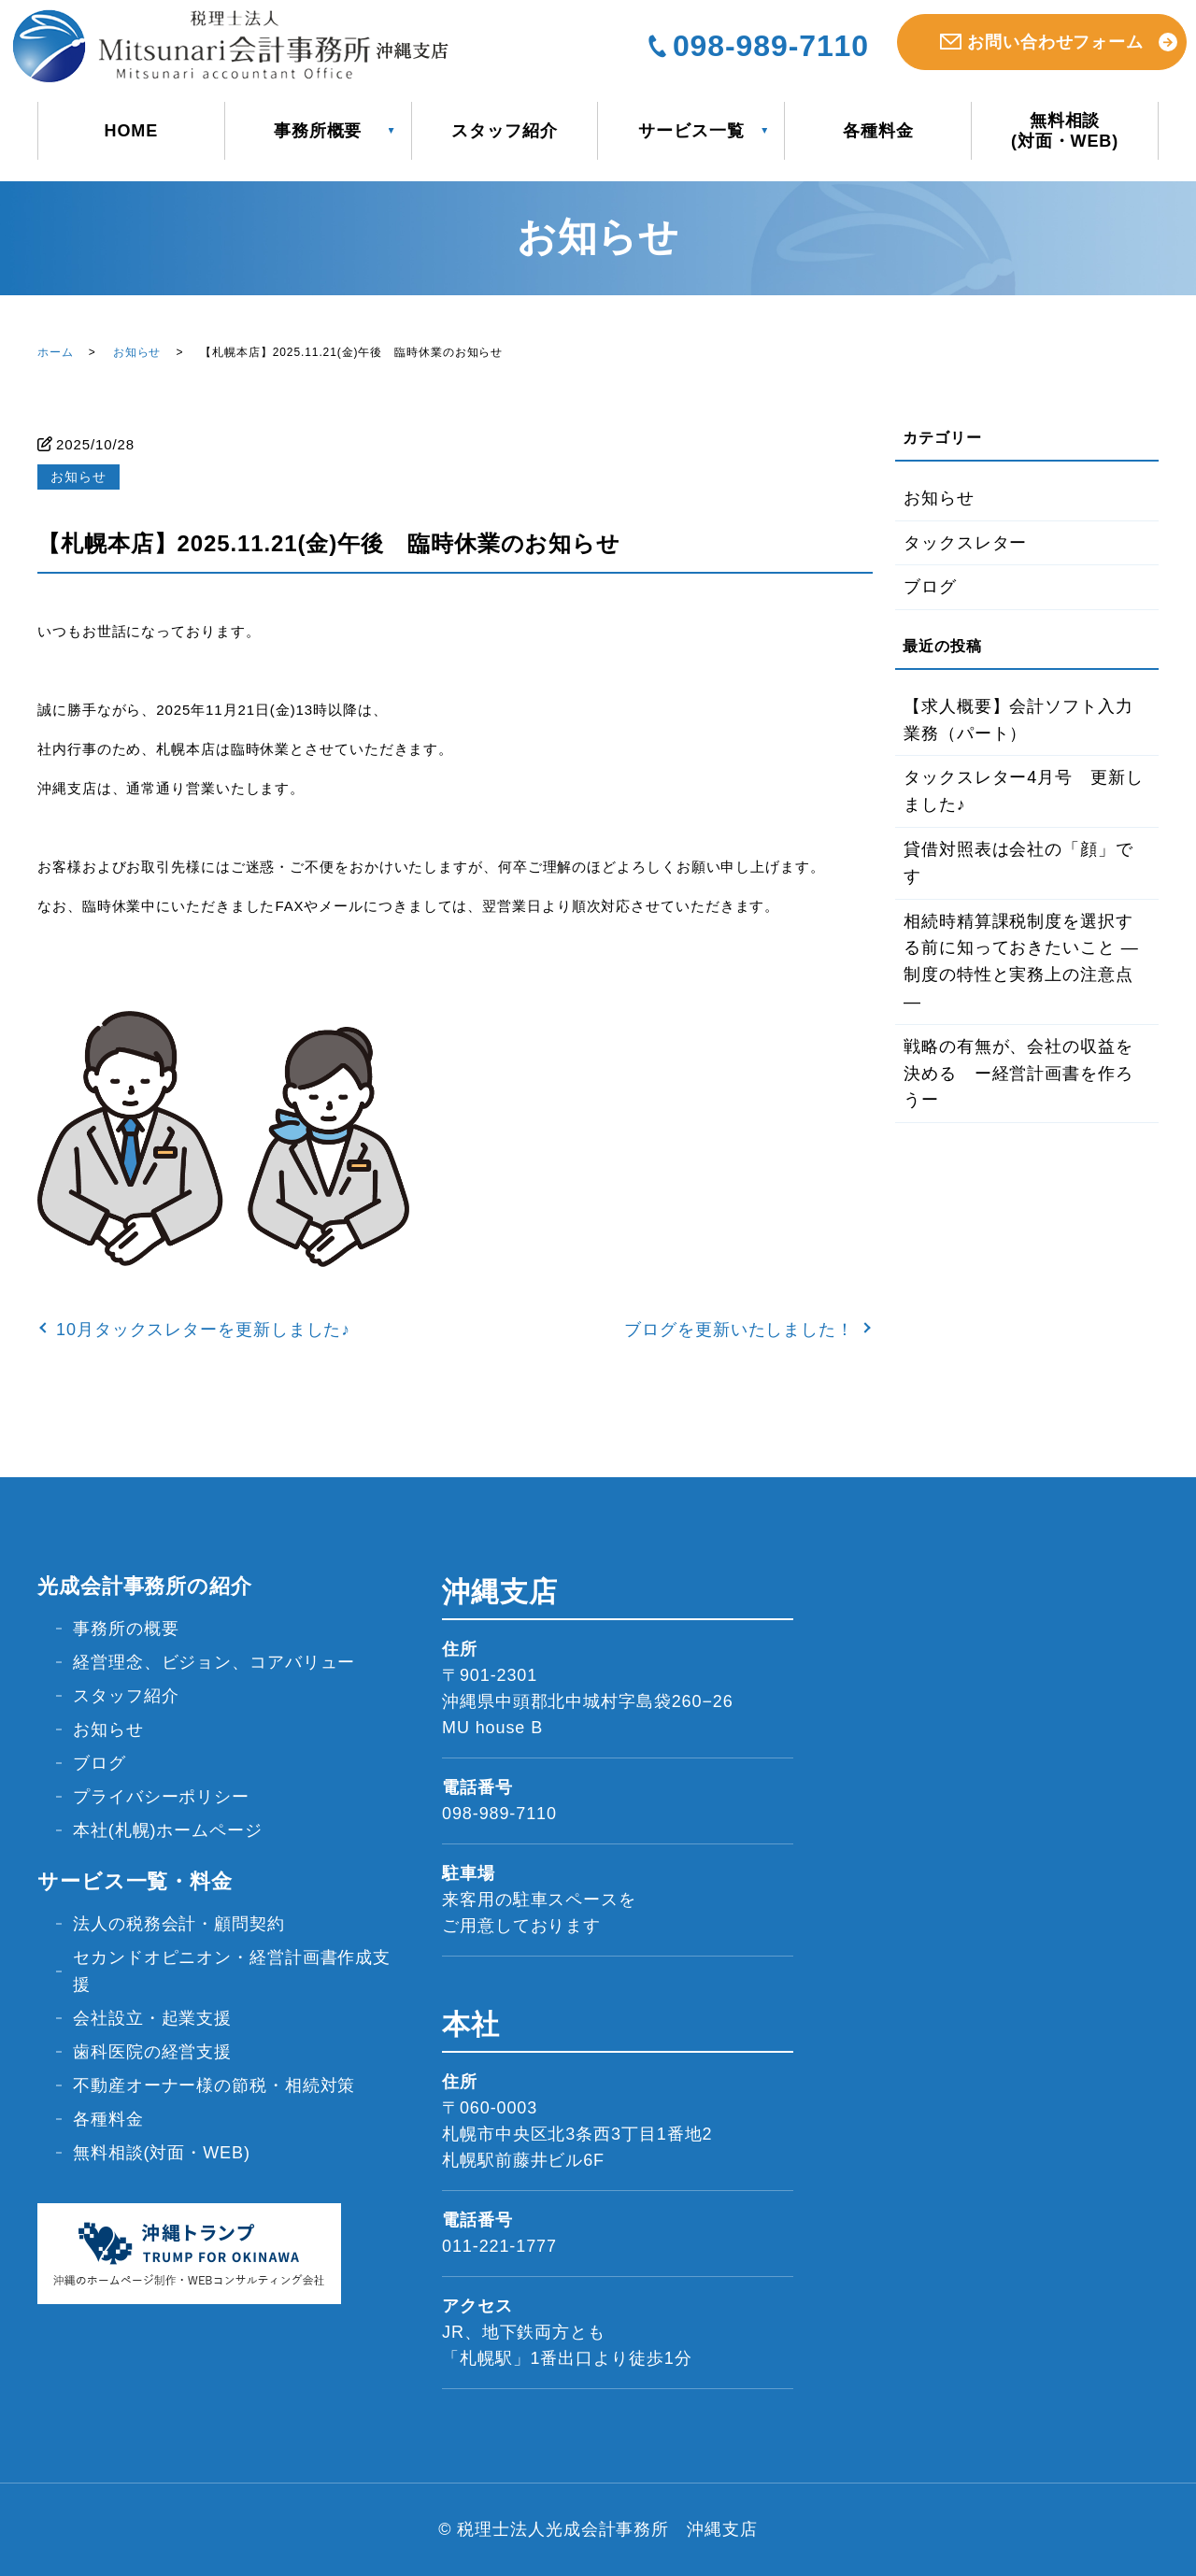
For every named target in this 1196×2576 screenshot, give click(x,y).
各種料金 (878, 130)
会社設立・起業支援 (152, 2018)
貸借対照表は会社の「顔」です (1018, 863)
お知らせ (137, 352)
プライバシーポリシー (161, 1796)
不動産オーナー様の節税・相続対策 (214, 2085)
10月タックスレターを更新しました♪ (203, 1329)
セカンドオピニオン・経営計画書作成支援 (232, 1971)
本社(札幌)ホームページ (168, 1830)
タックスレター (965, 543)
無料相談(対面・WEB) (1064, 130)
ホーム (55, 352)
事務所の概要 (125, 1628)
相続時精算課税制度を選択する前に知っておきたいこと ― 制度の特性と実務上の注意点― (1021, 961)
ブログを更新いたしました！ (739, 1329)
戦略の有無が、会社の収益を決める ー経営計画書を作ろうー (1018, 1073)
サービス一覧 (691, 130)
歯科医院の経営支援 (152, 2051)
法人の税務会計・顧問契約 (179, 1923)
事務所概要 (318, 130)
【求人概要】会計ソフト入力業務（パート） (1018, 720)
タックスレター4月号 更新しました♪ (1024, 791)
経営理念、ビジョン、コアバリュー (214, 1662)
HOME (132, 130)
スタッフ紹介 (504, 130)
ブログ (930, 586)
